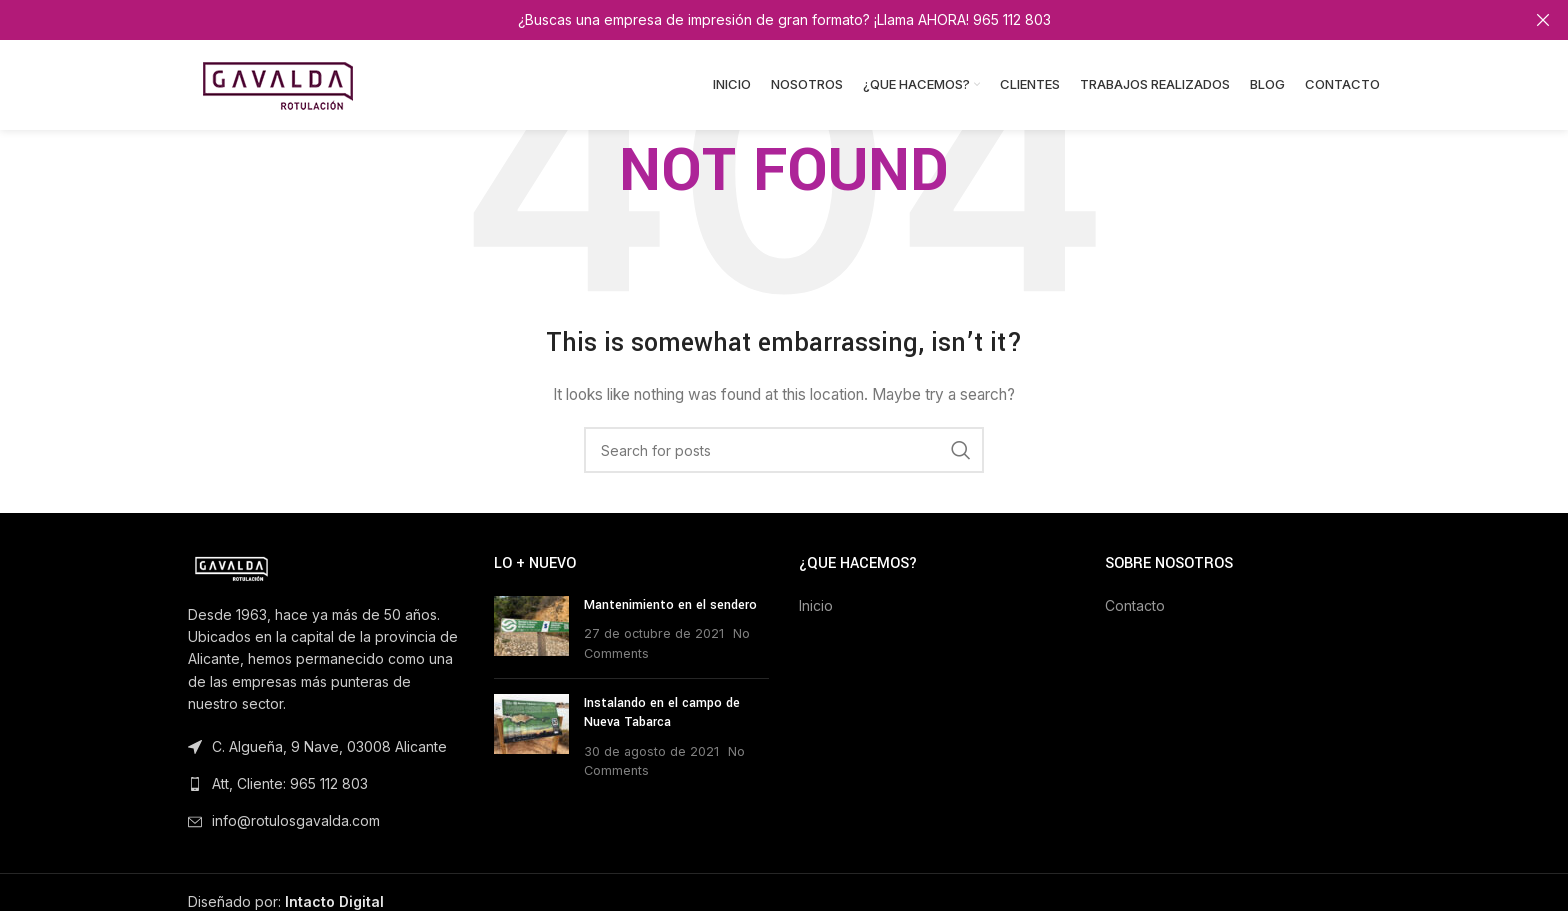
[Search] (784, 450)
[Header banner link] (754, 20)
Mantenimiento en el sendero (670, 605)
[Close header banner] (1543, 20)
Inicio (816, 605)
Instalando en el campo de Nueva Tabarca (662, 712)
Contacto (1135, 605)
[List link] (326, 784)
